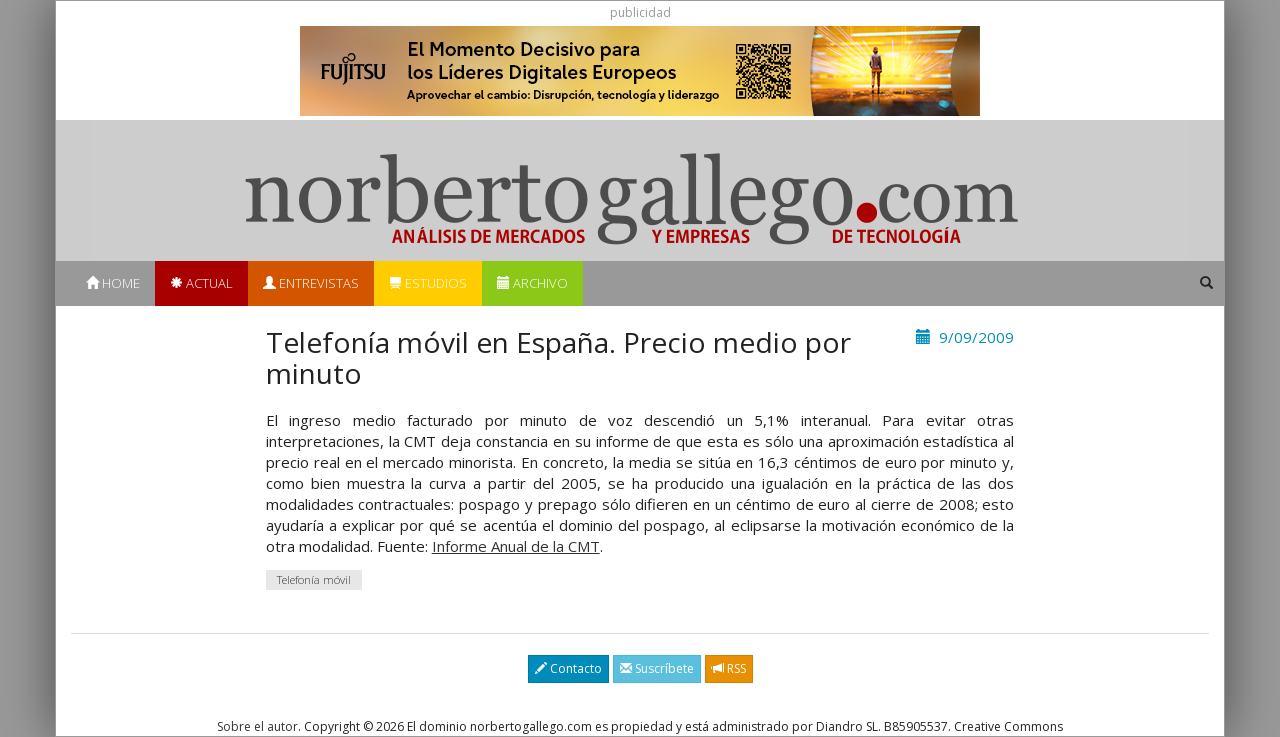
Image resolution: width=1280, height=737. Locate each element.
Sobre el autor (257, 726)
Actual (201, 283)
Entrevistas (311, 283)
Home (113, 283)
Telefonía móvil (314, 579)
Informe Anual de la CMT (516, 546)
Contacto (568, 668)
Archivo (532, 283)
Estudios (428, 283)
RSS (729, 668)
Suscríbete (657, 668)
